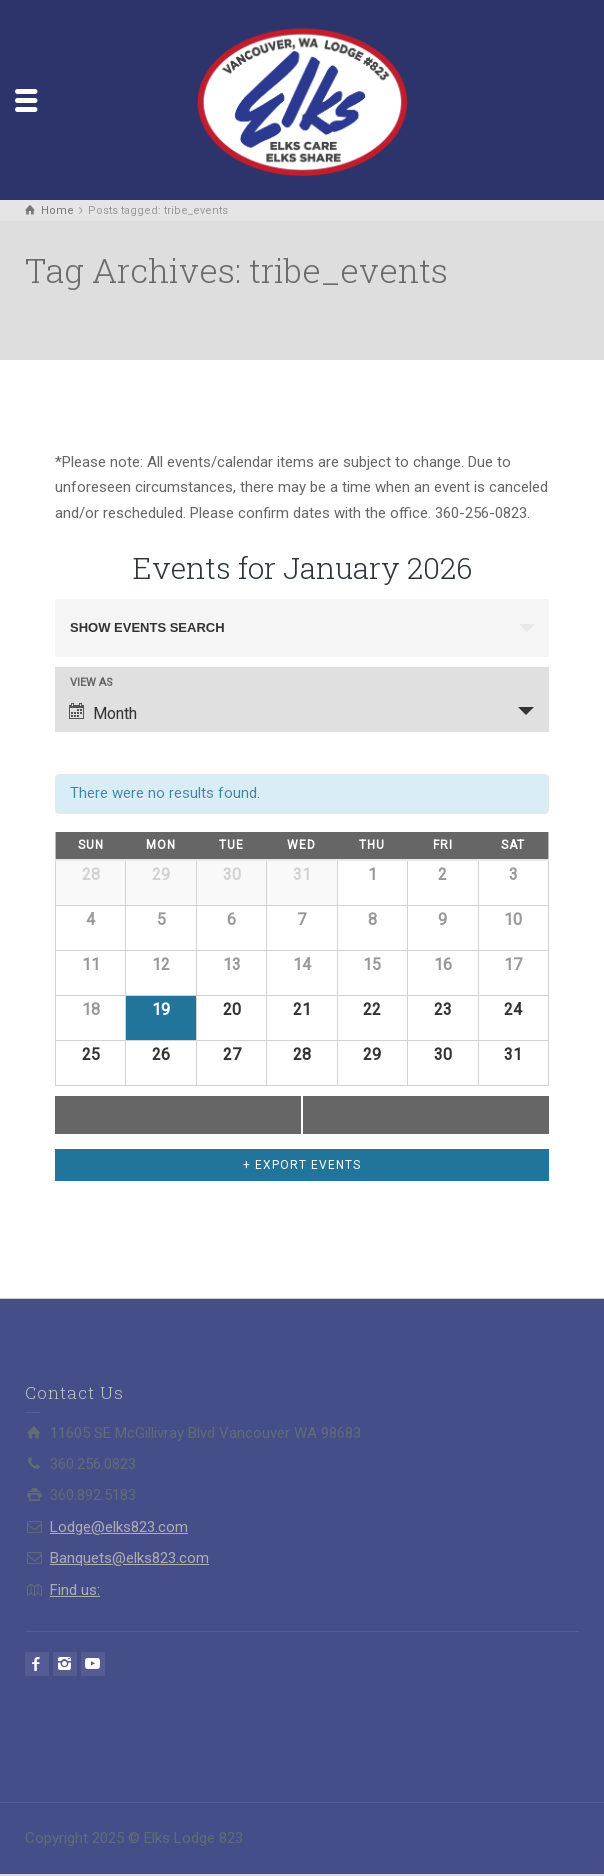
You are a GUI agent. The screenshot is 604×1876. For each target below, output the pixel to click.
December (114, 1115)
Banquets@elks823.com (129, 1558)
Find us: (75, 1590)
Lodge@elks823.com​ (119, 1527)
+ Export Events (302, 1165)
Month (103, 713)
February (495, 1115)
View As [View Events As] (91, 682)
